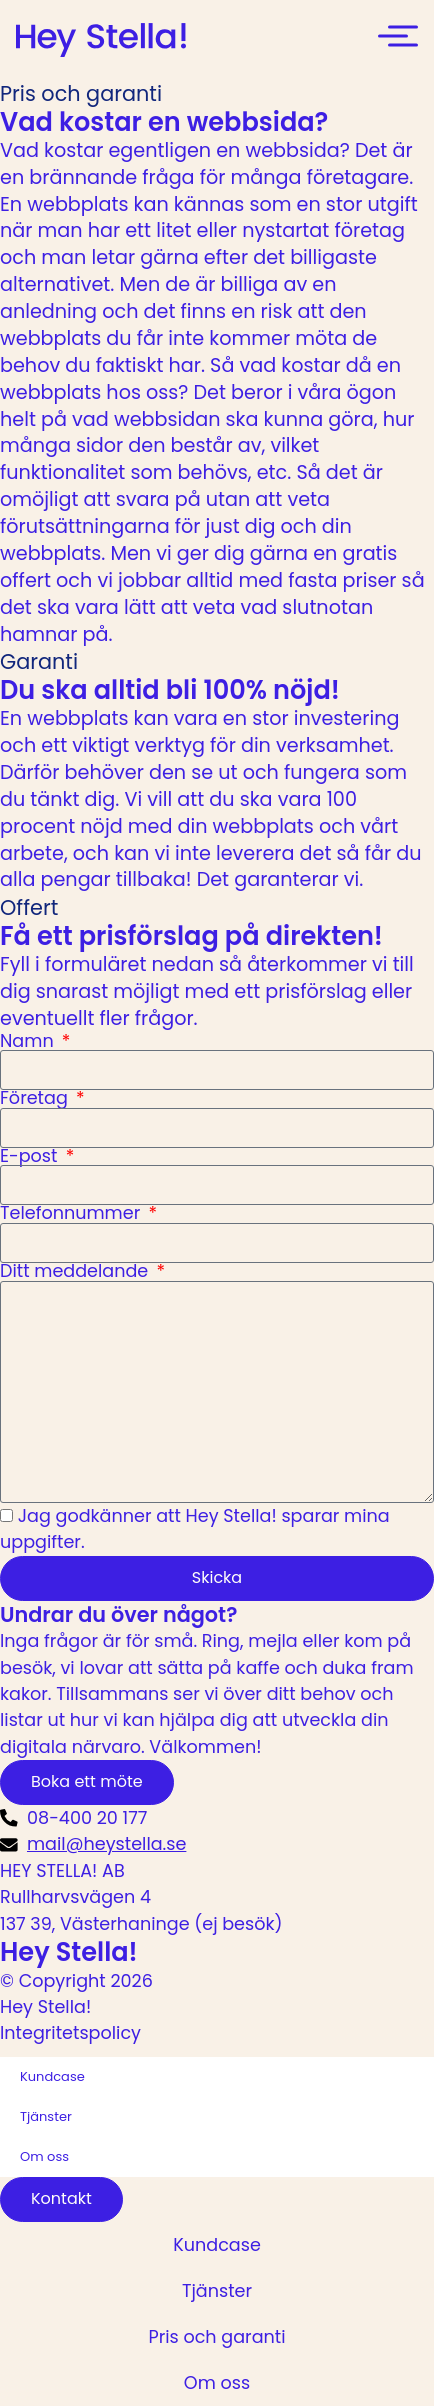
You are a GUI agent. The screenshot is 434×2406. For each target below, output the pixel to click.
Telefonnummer (72, 1214)
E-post (31, 1157)
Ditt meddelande (76, 1272)
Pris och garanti (216, 2337)
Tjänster (46, 2116)
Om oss (44, 2156)
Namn (29, 1042)
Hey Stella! (69, 1952)
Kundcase (52, 2076)
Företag (36, 1099)
